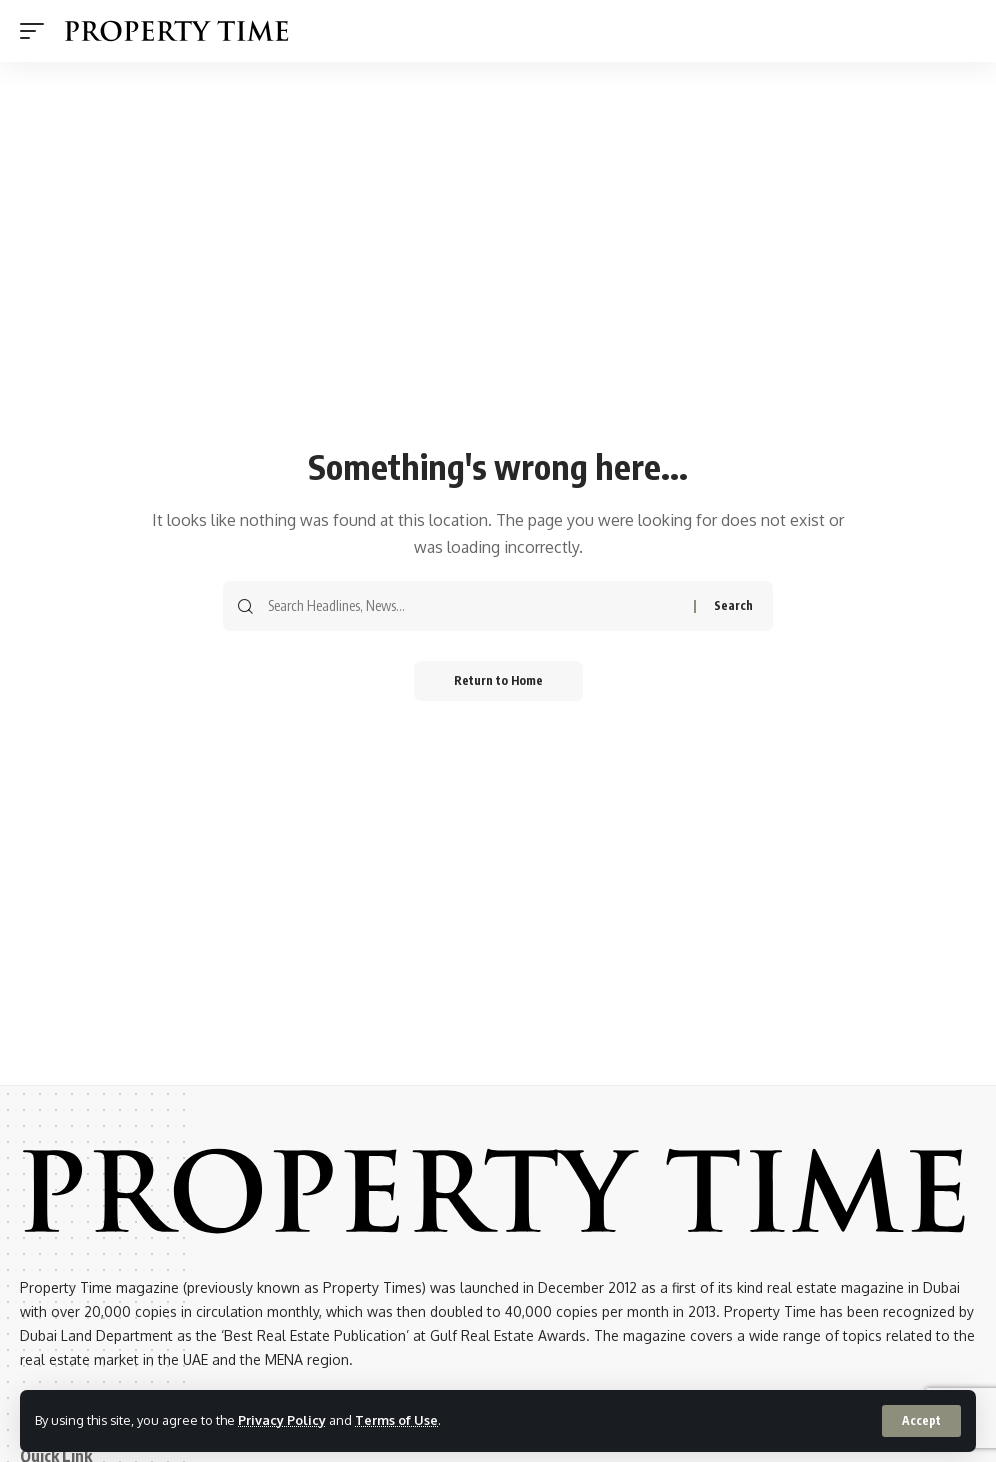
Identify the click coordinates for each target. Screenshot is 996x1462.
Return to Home (498, 680)
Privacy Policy (282, 1420)
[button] (921, 1421)
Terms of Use (396, 1420)
